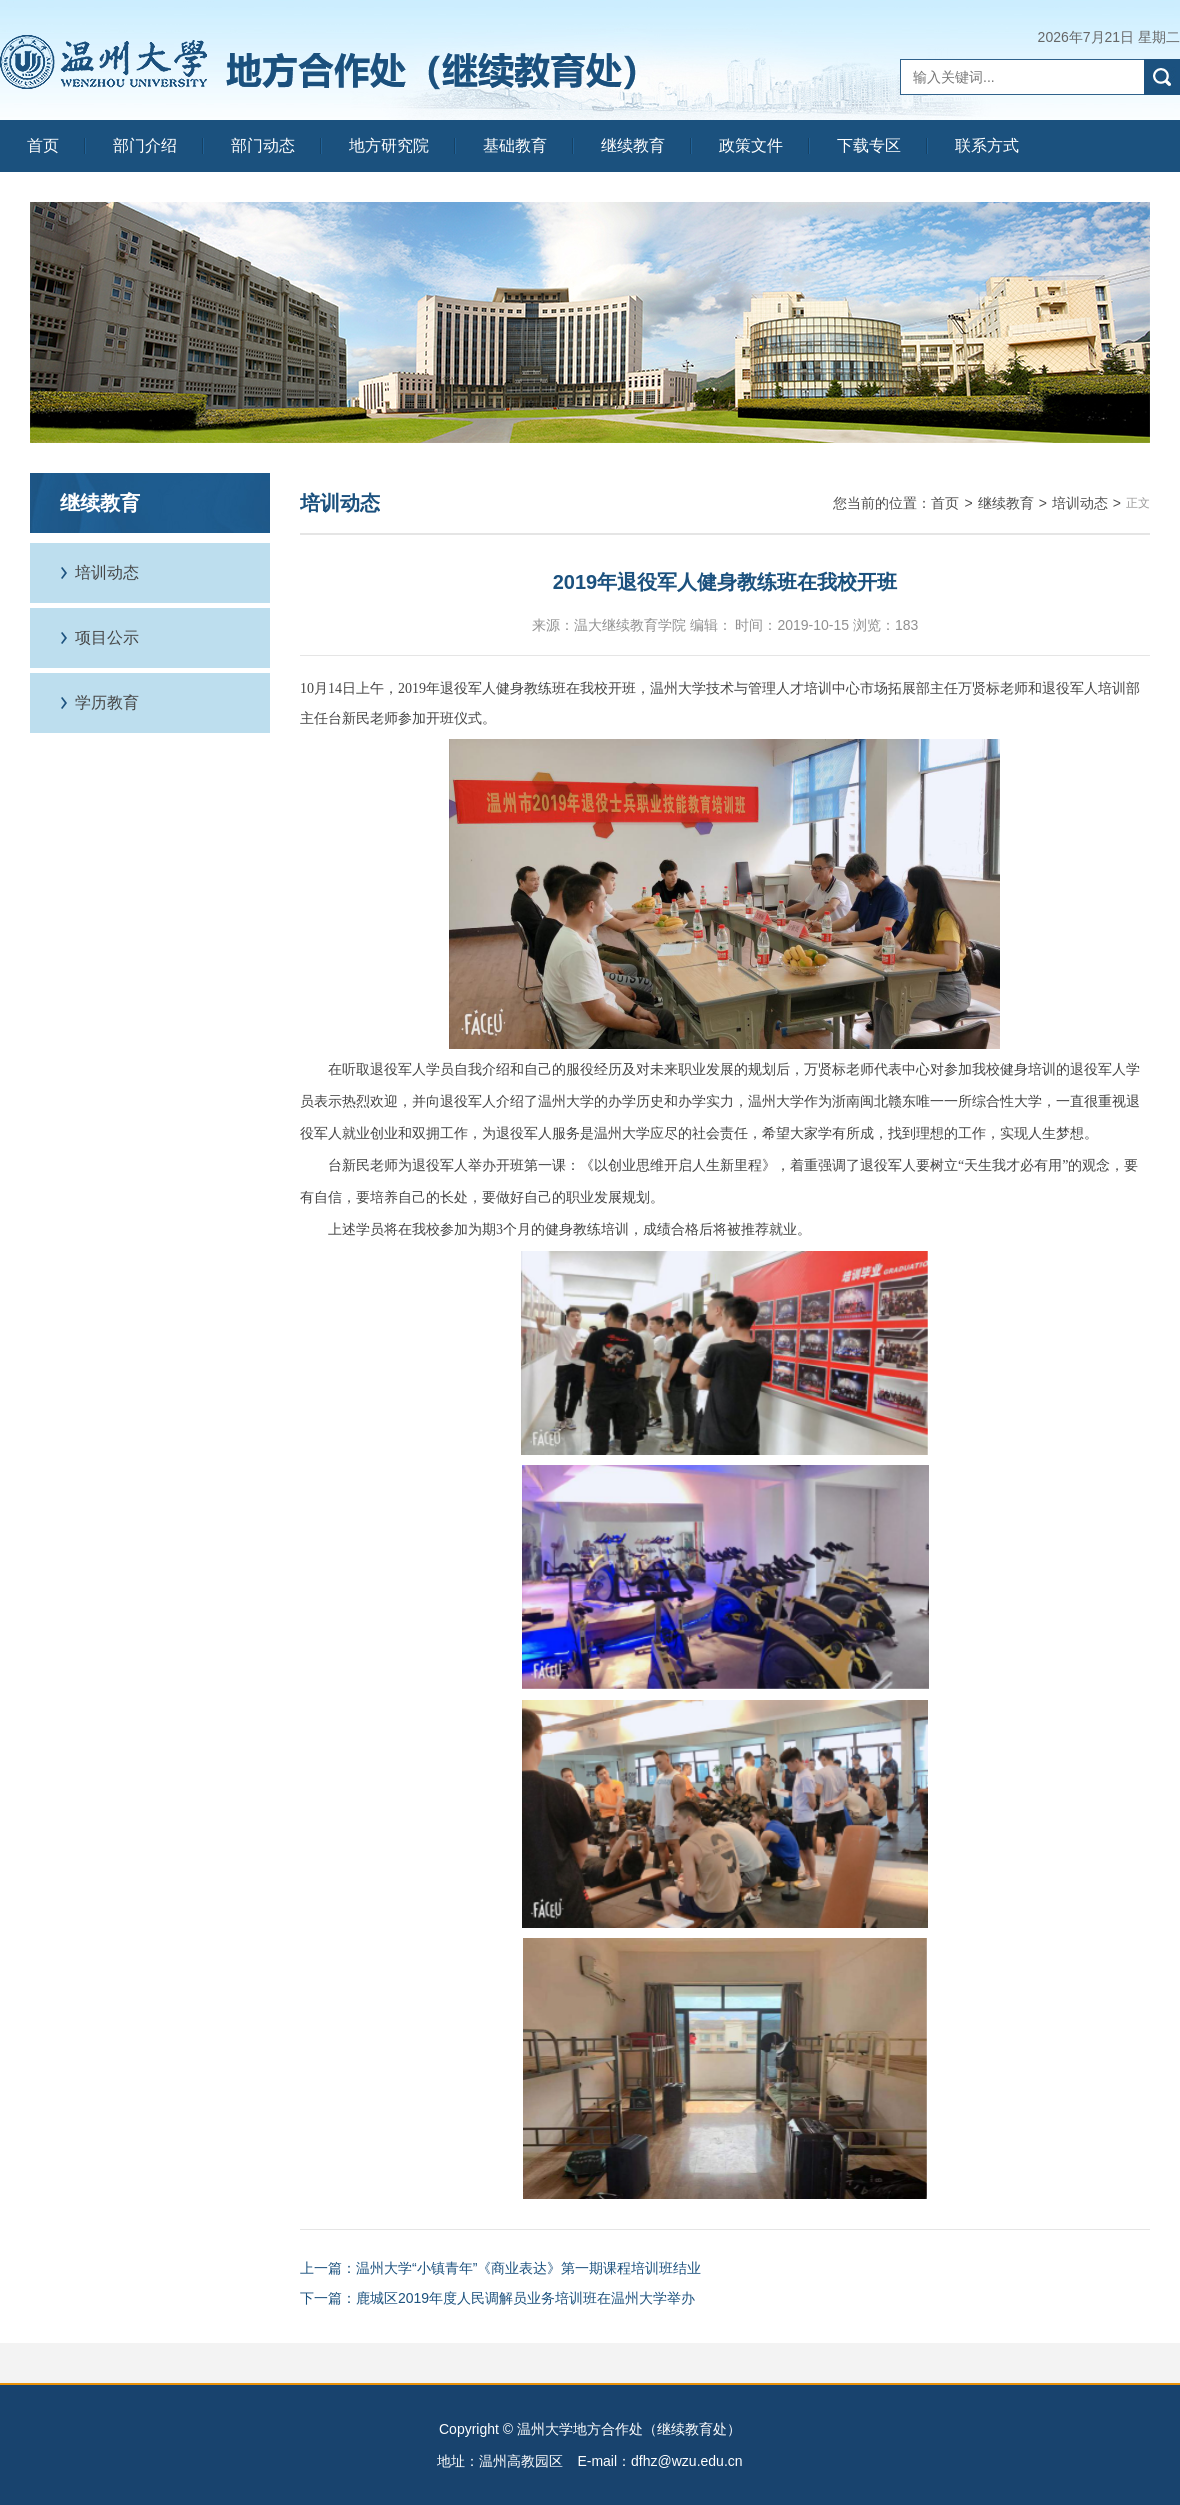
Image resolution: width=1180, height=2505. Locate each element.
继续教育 (633, 145)
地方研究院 (389, 145)
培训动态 (107, 572)
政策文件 (751, 145)
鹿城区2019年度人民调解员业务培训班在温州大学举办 (525, 2298)
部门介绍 (145, 145)
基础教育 (515, 145)
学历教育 (107, 702)
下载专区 (869, 145)
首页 (43, 145)
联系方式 (987, 145)
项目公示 (107, 637)
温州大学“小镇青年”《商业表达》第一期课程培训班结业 (528, 2268)
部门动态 (263, 145)
